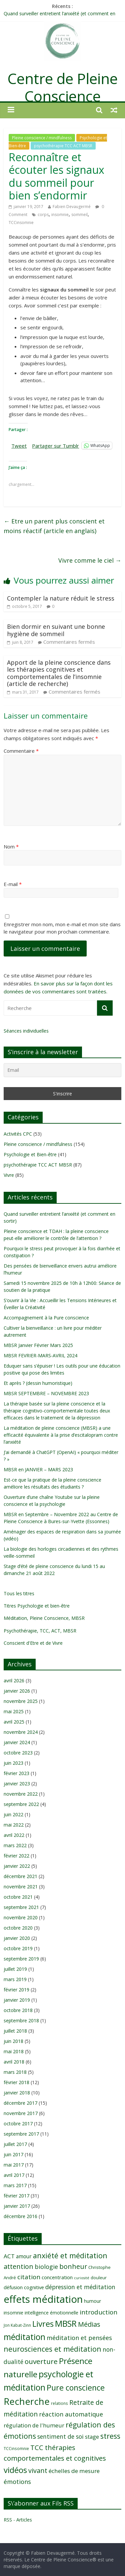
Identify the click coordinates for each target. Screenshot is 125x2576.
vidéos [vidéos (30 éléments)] (15, 2469)
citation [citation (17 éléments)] (28, 2277)
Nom (11, 846)
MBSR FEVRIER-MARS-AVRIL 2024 (40, 1355)
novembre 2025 (21, 1701)
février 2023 (16, 1773)
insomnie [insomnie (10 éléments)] (13, 2312)
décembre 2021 (20, 1876)
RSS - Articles (18, 2520)
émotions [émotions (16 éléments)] (17, 2481)
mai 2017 (14, 2165)
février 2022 (16, 1855)
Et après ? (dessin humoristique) (38, 1383)
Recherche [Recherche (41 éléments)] (27, 2401)
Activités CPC (18, 1134)
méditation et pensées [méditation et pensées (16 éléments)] (79, 2337)
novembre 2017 (21, 2113)
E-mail (13, 884)
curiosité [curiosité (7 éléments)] (81, 2278)
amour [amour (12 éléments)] (24, 2256)
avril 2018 (14, 2062)
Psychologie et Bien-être (30, 1154)
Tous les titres (19, 1593)
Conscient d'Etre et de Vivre (33, 1643)
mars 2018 (15, 2072)
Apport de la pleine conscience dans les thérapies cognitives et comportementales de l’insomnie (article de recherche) (59, 673)
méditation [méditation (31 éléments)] (24, 2336)
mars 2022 (15, 1845)
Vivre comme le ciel (89, 560)
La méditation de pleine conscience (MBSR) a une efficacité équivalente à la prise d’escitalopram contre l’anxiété (61, 1435)
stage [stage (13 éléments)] (92, 2436)
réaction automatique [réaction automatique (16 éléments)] (71, 2414)
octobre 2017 (18, 2123)
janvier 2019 (17, 2000)
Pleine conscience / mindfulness (42, 138)
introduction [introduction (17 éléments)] (98, 2312)
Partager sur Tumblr (55, 445)
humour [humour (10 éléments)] (92, 2301)
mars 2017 (15, 2185)
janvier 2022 (17, 1866)
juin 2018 (13, 2041)
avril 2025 (14, 1722)
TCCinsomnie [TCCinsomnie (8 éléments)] (16, 2448)
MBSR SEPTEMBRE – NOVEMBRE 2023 (46, 1393)
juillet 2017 (15, 2144)
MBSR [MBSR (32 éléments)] (66, 2323)
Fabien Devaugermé (72, 206)
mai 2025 (14, 1711)
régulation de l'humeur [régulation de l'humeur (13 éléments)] (34, 2425)
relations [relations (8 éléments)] (59, 2403)
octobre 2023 (18, 1752)
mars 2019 (15, 1979)
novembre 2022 (21, 1794)
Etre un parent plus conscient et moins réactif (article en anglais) (54, 526)
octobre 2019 (18, 1948)
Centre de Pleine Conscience (62, 87)
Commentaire (21, 750)
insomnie (60, 214)
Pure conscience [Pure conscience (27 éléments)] (76, 2387)
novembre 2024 (21, 1732)
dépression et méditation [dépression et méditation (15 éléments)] (80, 2287)
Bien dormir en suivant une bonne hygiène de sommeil (56, 630)
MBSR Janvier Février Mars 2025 (38, 1345)
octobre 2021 (18, 1897)
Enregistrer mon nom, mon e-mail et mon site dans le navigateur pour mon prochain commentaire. (62, 928)
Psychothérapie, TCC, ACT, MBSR (40, 1630)
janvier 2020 (17, 1938)
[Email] (62, 1070)
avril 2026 (14, 1680)
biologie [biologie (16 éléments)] (46, 2266)
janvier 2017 (17, 2206)
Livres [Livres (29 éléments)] (43, 2323)
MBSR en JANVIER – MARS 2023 (38, 1469)
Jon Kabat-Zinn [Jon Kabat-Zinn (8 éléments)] (17, 2325)
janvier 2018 (17, 2092)
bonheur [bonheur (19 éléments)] (73, 2266)
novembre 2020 (21, 1917)
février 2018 (16, 2082)
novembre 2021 (21, 1886)
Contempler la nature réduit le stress (60, 598)
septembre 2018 (21, 2020)
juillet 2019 (15, 1969)
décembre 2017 (20, 2103)
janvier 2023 (17, 1783)
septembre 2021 (21, 1907)
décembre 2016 (20, 2216)
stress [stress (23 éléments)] (110, 2436)
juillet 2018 (15, 2031)
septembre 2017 (21, 2134)
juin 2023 (13, 1763)
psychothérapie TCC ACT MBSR (63, 146)
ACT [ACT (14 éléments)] (9, 2256)
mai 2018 (14, 2051)
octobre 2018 (18, 2010)
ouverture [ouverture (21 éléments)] (41, 2361)
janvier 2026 (17, 1691)
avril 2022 (14, 1835)
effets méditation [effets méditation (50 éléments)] (43, 2299)
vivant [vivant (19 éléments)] (37, 2470)
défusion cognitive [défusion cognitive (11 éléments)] (24, 2287)
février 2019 (16, 1989)
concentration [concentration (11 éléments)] (57, 2277)
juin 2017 (13, 2154)
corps (43, 214)
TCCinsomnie (21, 222)
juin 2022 (13, 1814)
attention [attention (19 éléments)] (18, 2266)
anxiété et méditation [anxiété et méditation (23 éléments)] (70, 2255)
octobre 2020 (18, 1928)
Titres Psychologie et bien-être (37, 1606)
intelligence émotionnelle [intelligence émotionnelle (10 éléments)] (51, 2312)
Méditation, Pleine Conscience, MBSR (44, 1618)
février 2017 (16, 2195)
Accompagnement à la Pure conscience (46, 1317)
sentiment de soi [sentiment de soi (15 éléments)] (60, 2436)
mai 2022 (14, 1825)
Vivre (9, 1175)
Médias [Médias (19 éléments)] (89, 2324)
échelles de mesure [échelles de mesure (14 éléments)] (74, 2471)
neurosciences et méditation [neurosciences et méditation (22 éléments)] (52, 2349)
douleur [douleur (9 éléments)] (99, 2278)
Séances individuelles (26, 1031)
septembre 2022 (21, 1804)
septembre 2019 (21, 1959)
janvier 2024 (17, 1742)
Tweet (19, 445)
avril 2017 (14, 2175)
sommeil (79, 214)
